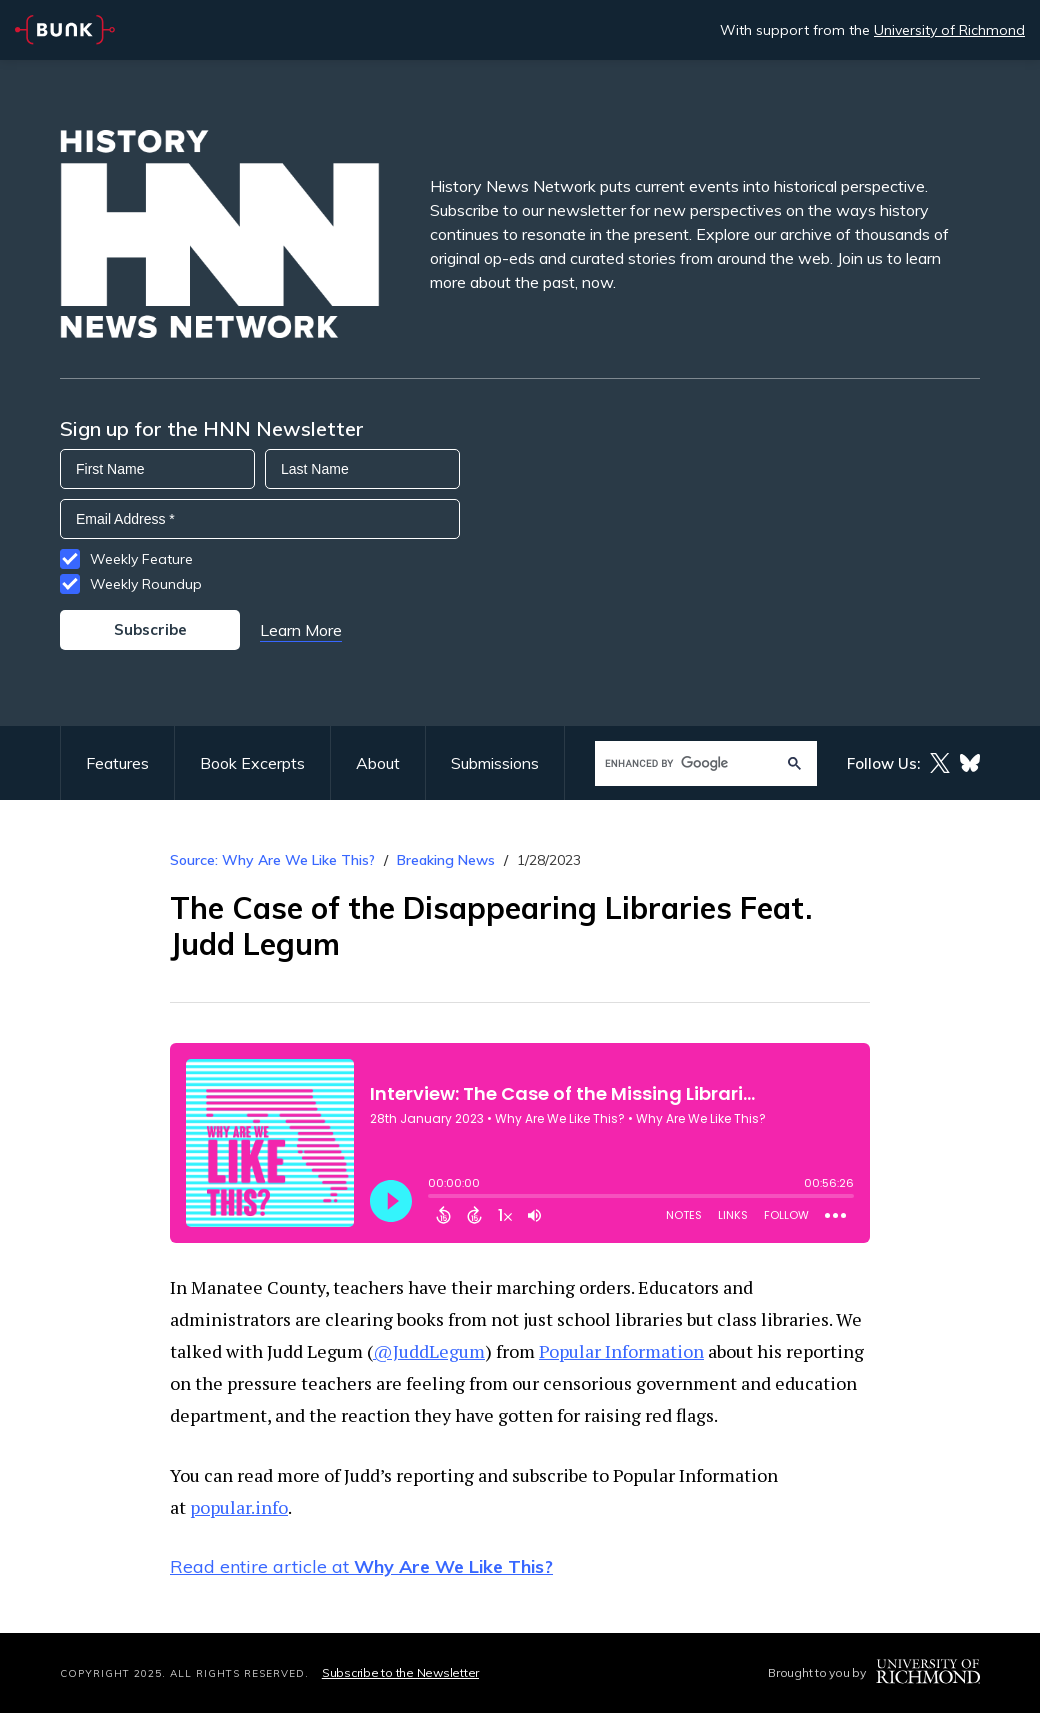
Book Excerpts (252, 763)
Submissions (495, 763)
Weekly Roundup (146, 584)
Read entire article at (361, 1566)
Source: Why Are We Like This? (272, 860)
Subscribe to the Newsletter (400, 1672)
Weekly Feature (141, 559)
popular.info (239, 1507)
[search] (686, 763)
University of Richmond (949, 30)
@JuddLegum (429, 1351)
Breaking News (446, 860)
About (378, 763)
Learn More (301, 630)
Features (117, 763)
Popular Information (621, 1351)
